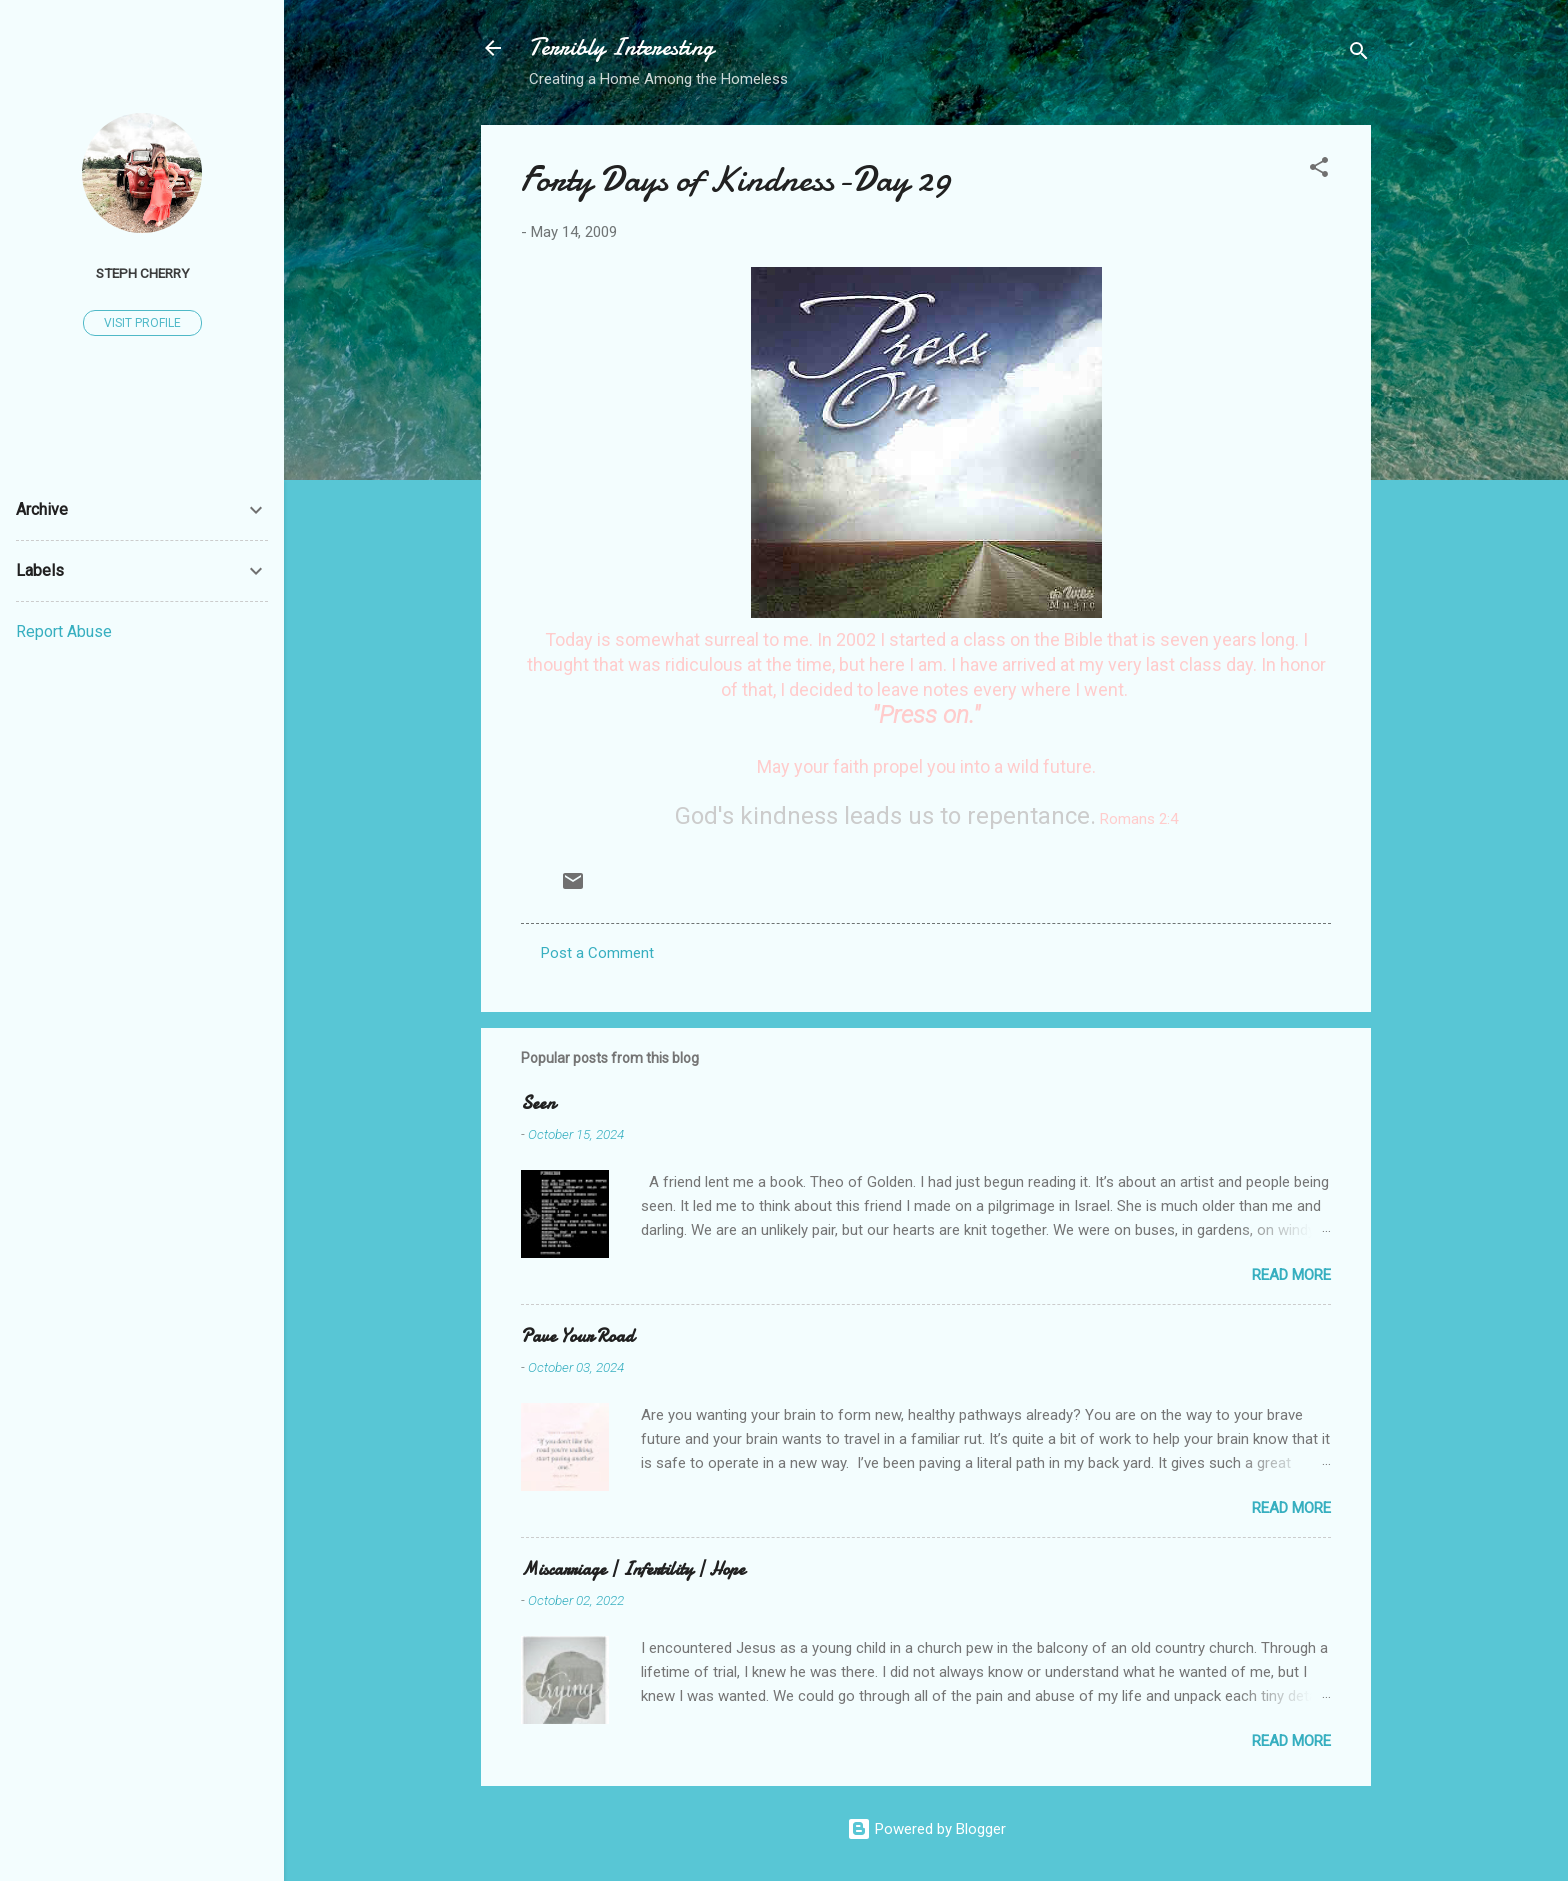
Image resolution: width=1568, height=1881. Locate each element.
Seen (538, 1103)
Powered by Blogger (926, 1829)
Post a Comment (597, 953)
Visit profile (142, 323)
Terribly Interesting (621, 47)
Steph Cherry (142, 273)
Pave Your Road (577, 1336)
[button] (1319, 170)
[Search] (1359, 54)
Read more (1291, 1275)
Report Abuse (64, 631)
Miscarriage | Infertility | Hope (633, 1569)
